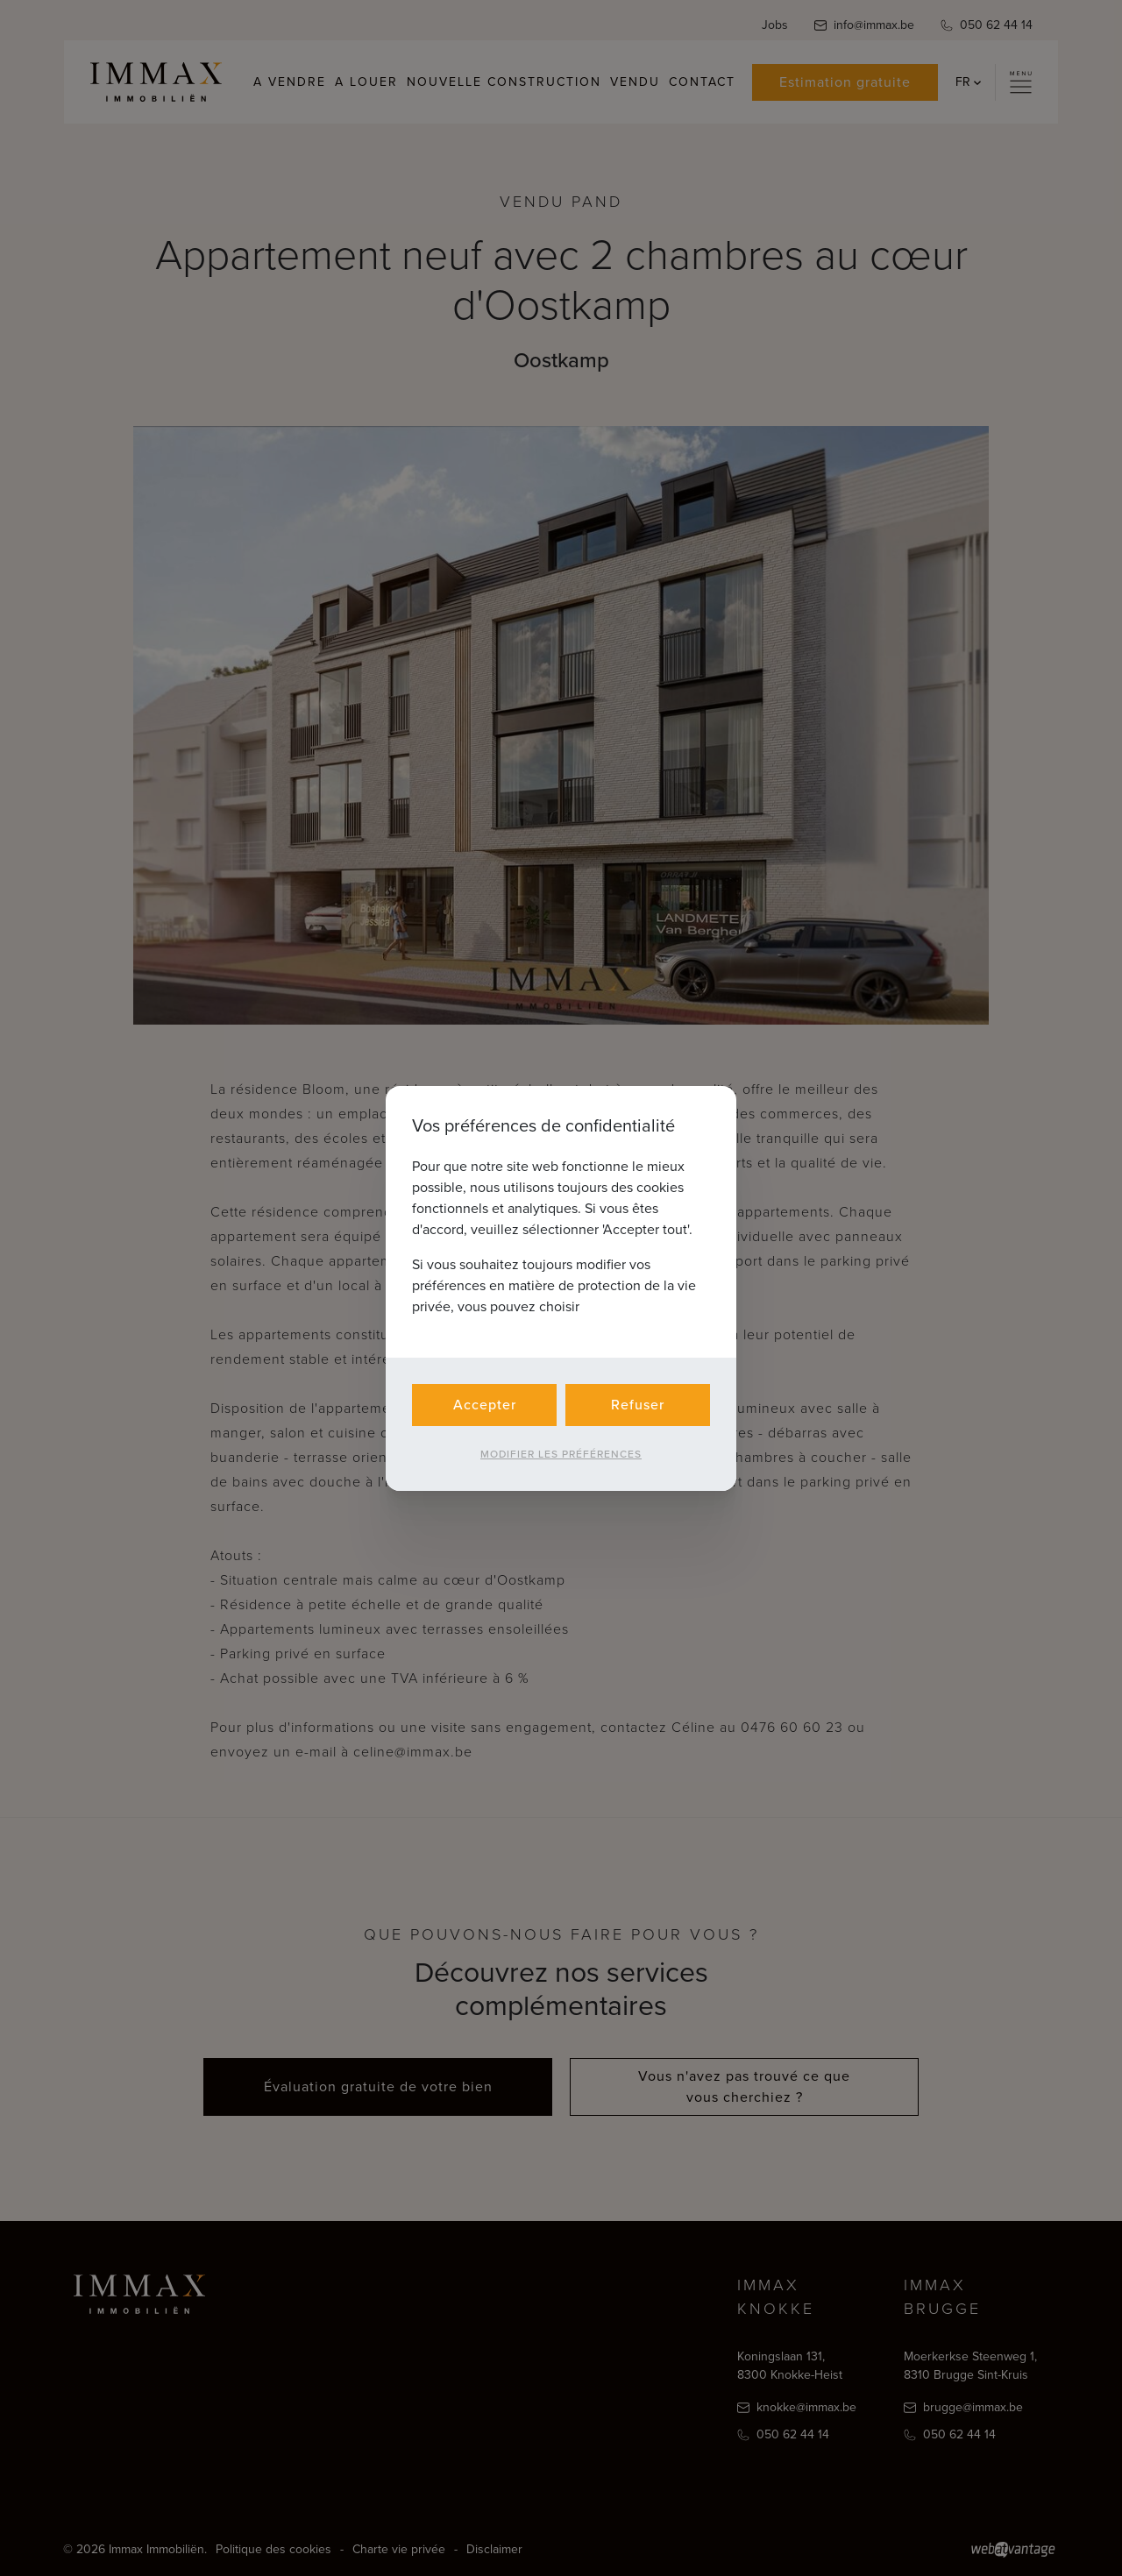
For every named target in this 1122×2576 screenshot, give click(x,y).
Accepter (484, 1404)
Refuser (637, 1404)
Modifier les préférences (561, 1454)
